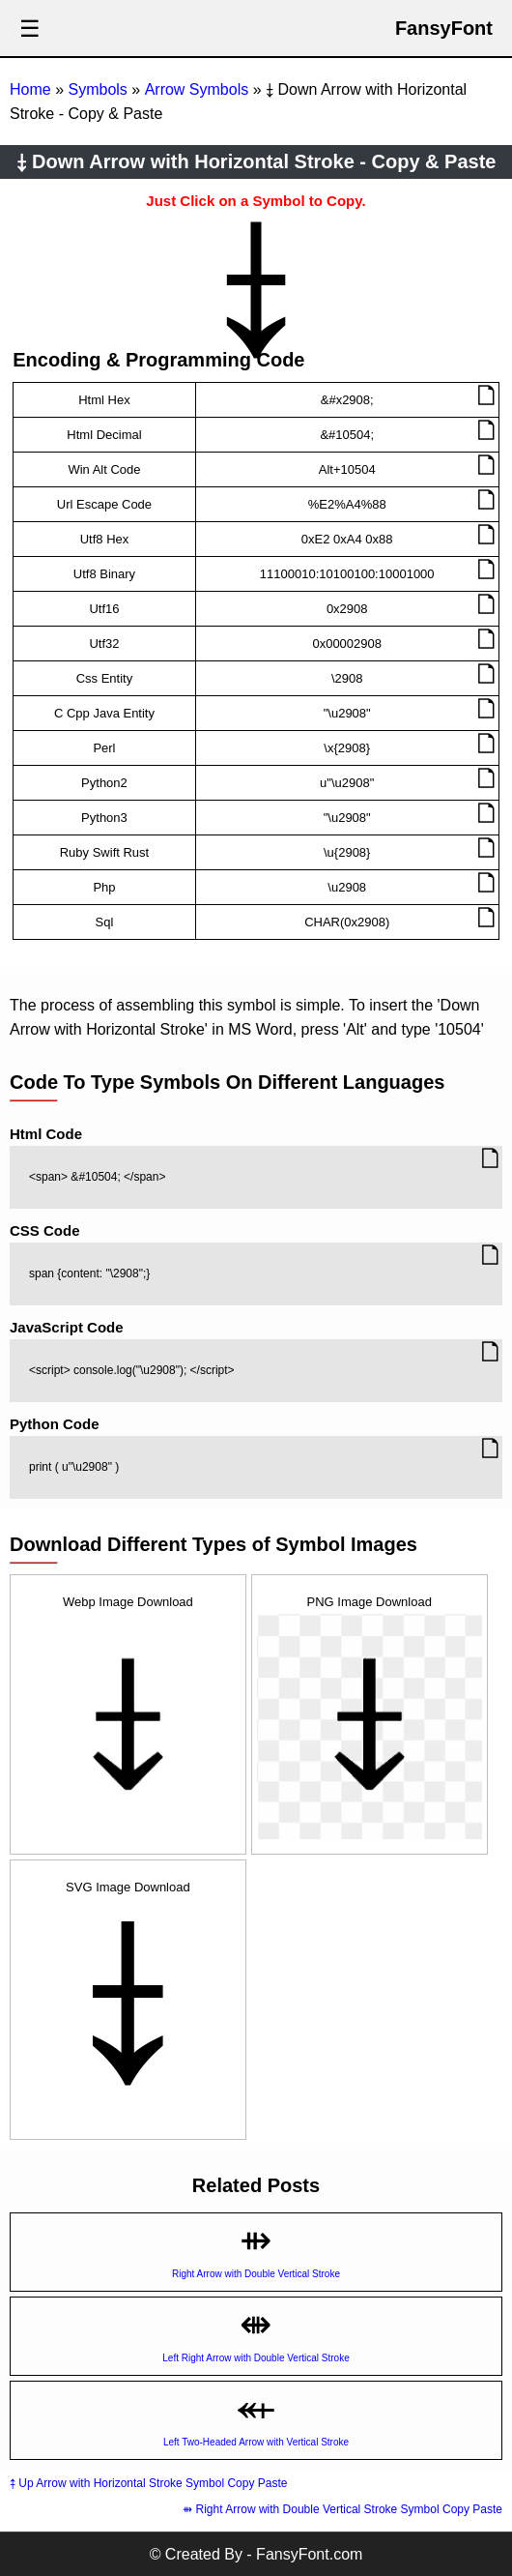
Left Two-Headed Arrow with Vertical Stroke (256, 2442)
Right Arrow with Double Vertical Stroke (256, 2274)
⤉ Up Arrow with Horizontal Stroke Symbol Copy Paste (148, 2483)
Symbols (97, 89)
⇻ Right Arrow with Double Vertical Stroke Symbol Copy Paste (342, 2509)
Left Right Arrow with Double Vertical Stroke (255, 2358)
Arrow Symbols (197, 89)
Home (30, 89)
